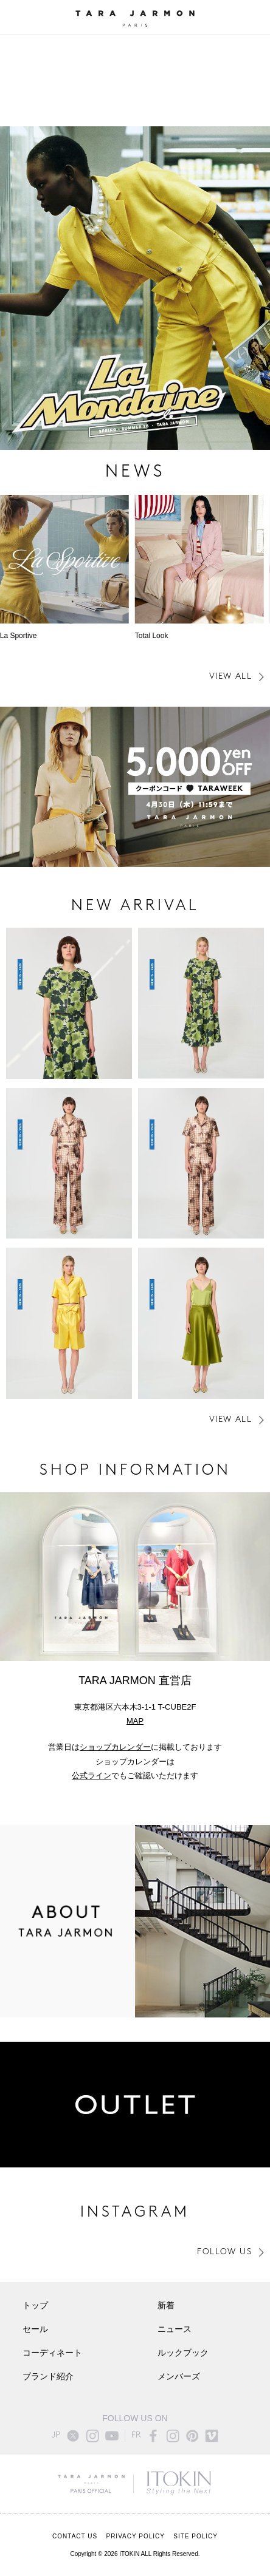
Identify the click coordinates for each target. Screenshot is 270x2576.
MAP (135, 1720)
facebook (153, 2435)
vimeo (211, 2435)
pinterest (192, 2435)
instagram (92, 2435)
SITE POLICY (195, 2536)
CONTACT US (74, 2536)
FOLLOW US (224, 2252)
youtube (112, 2435)
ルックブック (183, 2353)
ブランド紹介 (48, 2377)
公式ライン (91, 1775)
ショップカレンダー (115, 1747)
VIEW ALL (230, 676)
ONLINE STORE (253, 17)
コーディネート (52, 2353)
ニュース (175, 2329)
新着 (166, 2306)
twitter (73, 2435)
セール (35, 2329)
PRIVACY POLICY (135, 2536)
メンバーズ (179, 2377)
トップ (35, 2306)
